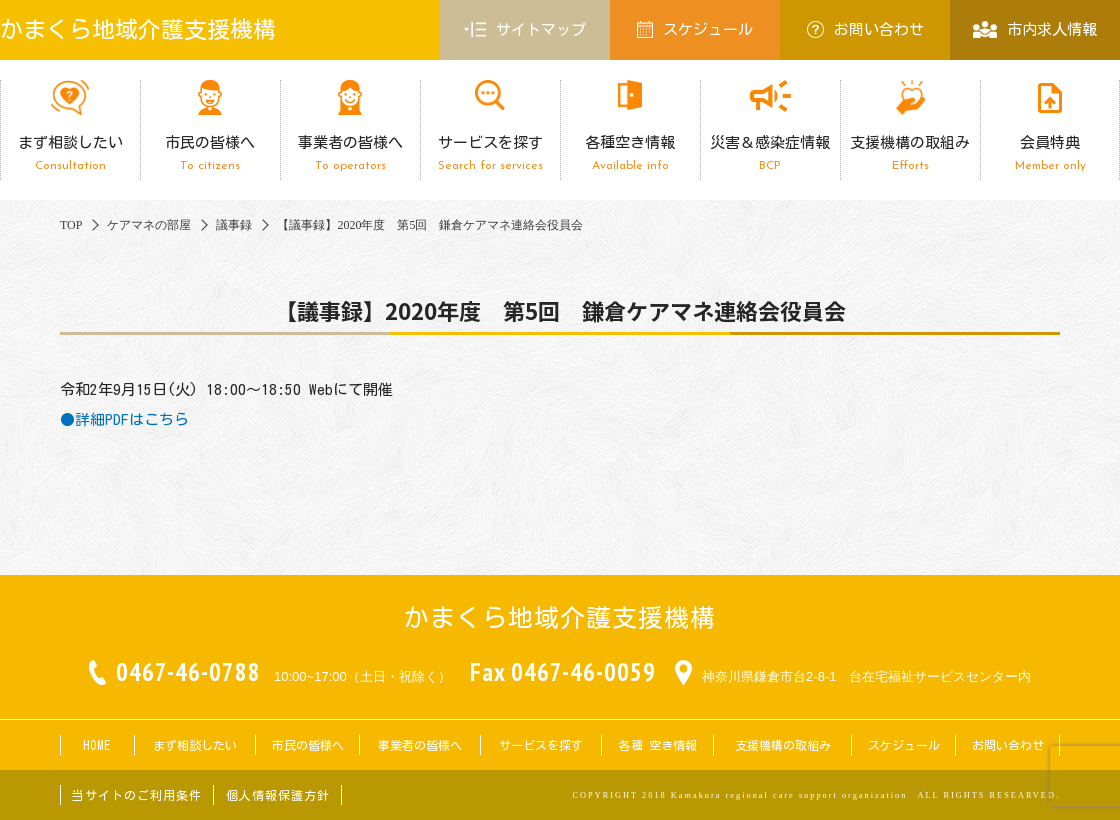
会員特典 (1050, 153)
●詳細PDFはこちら (124, 419)
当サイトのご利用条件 (137, 795)
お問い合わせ (865, 29)
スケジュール (695, 29)
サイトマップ (525, 30)
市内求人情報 (1034, 29)
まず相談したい (70, 153)
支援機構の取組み (910, 153)
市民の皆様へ (210, 153)
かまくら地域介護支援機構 (138, 29)
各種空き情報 (630, 153)
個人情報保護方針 (278, 795)
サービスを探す (490, 153)
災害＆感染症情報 (770, 153)
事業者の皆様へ (350, 153)
